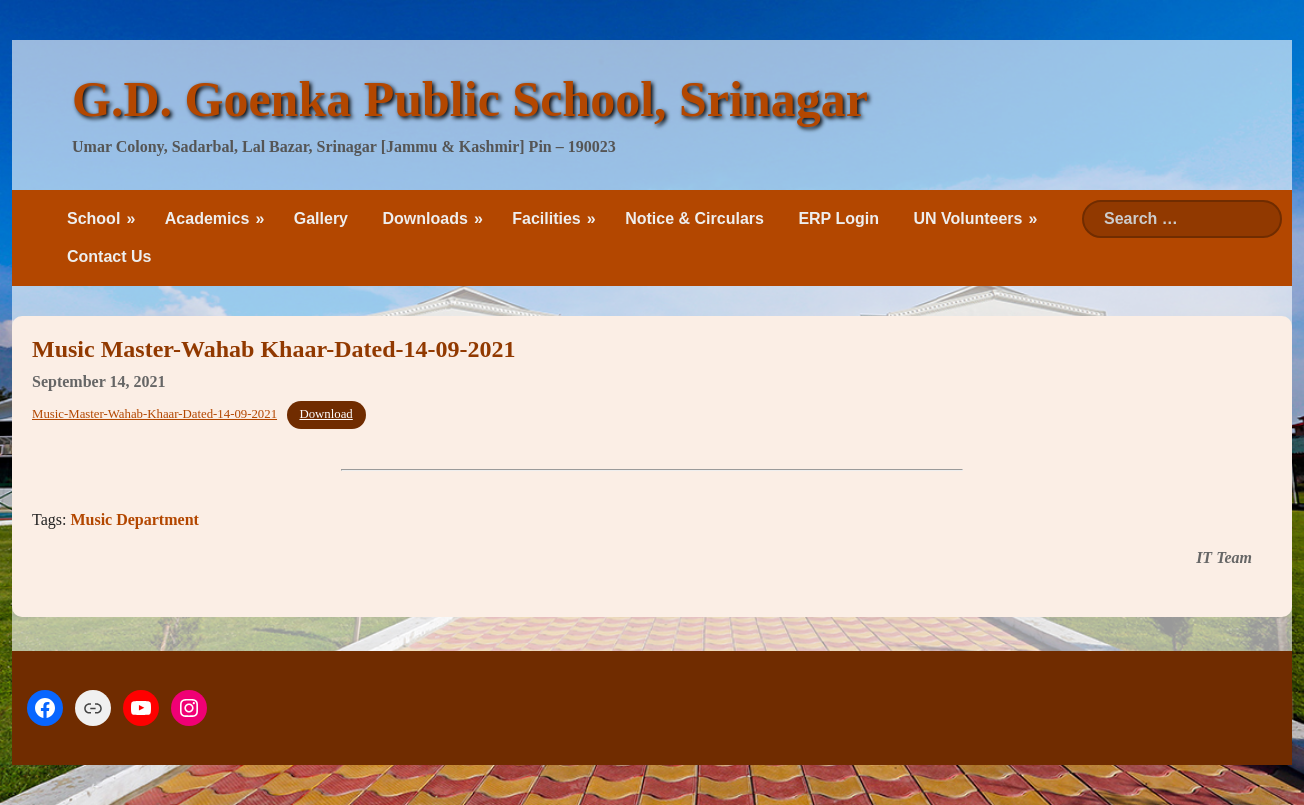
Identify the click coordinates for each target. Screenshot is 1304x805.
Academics (207, 218)
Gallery (321, 218)
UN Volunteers (967, 218)
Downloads (424, 218)
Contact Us (109, 256)
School (93, 218)
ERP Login (838, 218)
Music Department (134, 519)
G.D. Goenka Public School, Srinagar (470, 99)
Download (325, 414)
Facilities (546, 218)
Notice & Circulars (694, 218)
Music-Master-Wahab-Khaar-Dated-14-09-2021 (154, 414)
